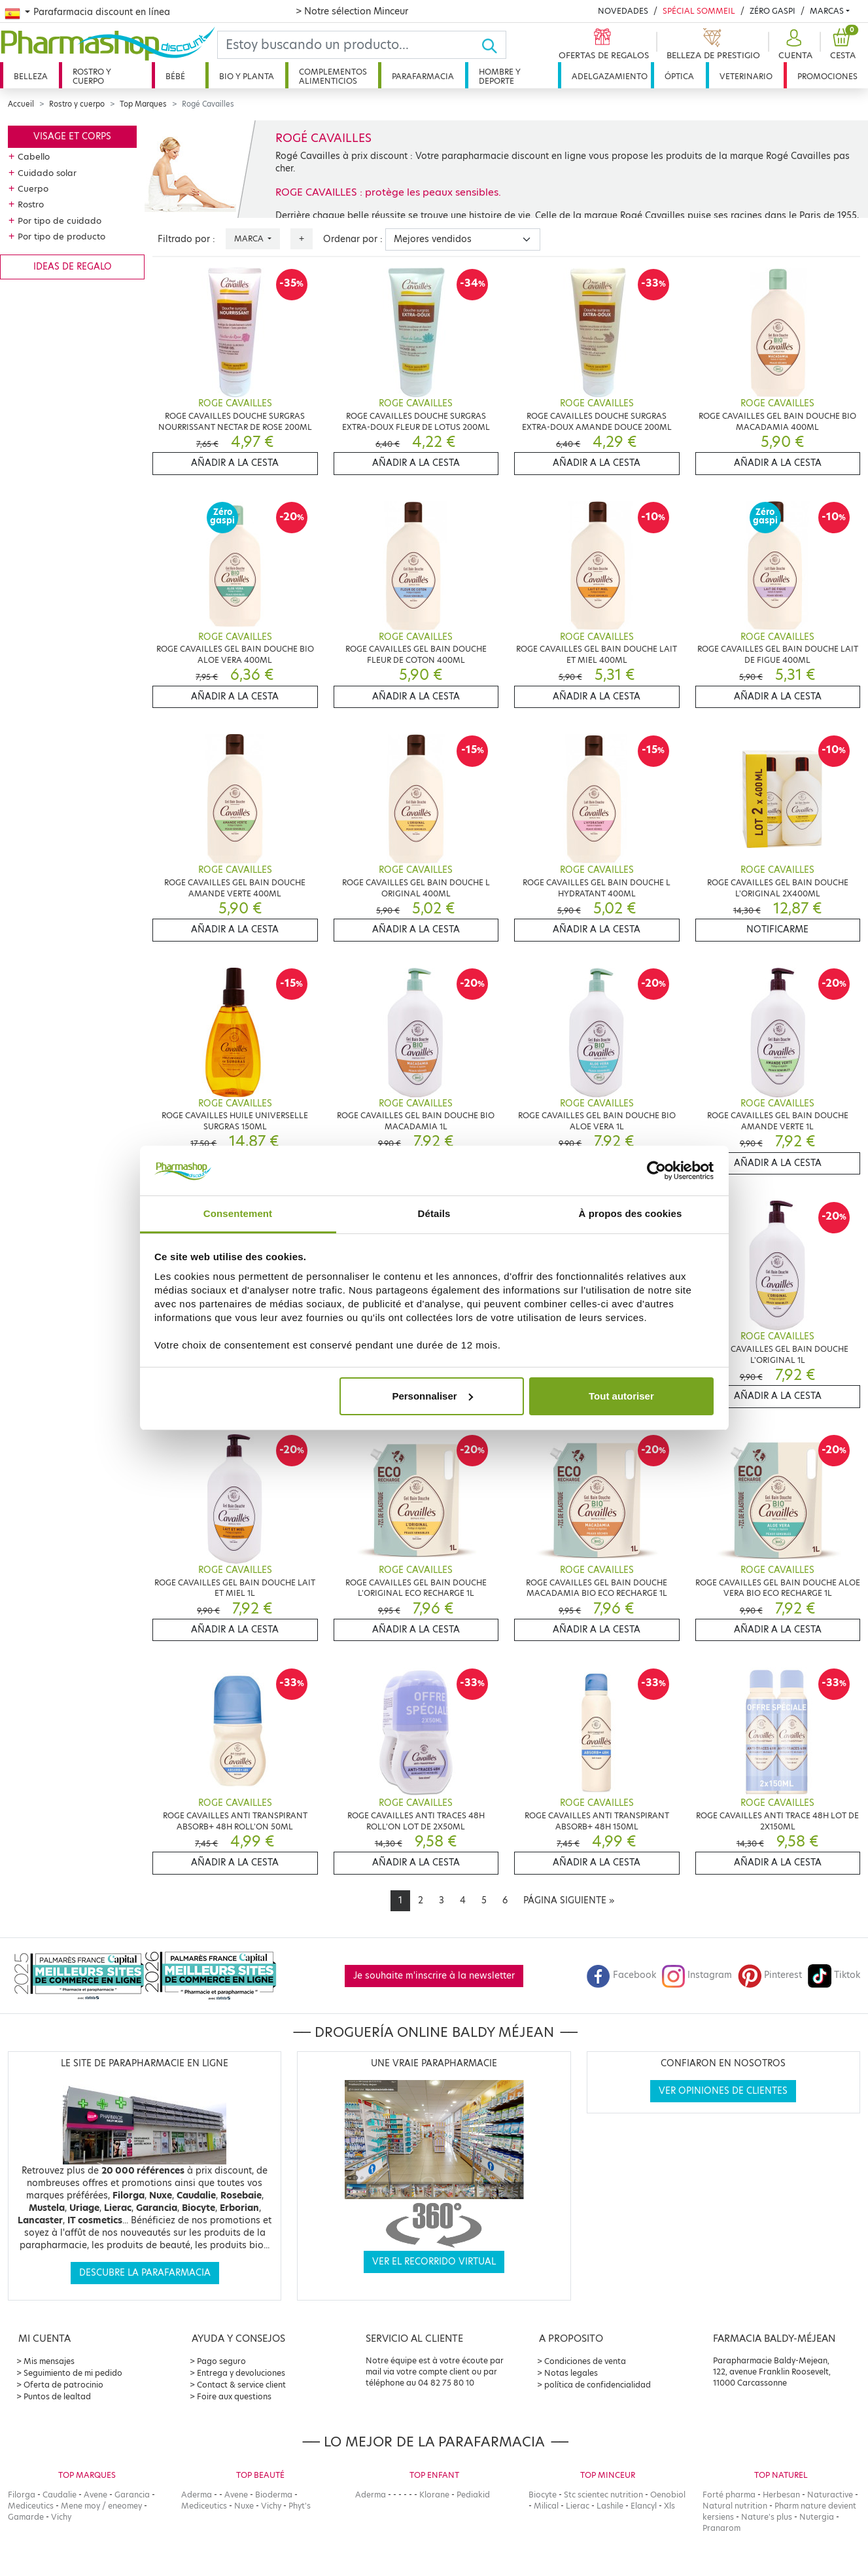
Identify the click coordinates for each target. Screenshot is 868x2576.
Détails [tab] (434, 1213)
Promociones (827, 76)
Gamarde (26, 2516)
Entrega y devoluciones (241, 2372)
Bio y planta (246, 76)
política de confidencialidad (597, 2384)
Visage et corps (72, 136)
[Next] (568, 1900)
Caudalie (60, 2494)
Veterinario (746, 76)
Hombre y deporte (500, 76)
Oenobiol (668, 2494)
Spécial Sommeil (699, 10)
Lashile (610, 2505)
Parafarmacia (423, 76)
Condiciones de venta (585, 2361)
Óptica (679, 76)
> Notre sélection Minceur (352, 11)
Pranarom (721, 2527)
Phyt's (299, 2505)
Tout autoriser (621, 1396)
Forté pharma (729, 2494)
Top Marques (143, 104)
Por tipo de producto (61, 236)
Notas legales (571, 2372)
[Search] (349, 45)
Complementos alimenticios (333, 76)
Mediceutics (31, 2505)
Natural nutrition (735, 2505)
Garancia (132, 2494)
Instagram (696, 1975)
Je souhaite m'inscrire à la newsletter (434, 1975)
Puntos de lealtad (57, 2396)
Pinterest (770, 1975)
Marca (250, 238)
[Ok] (493, 45)
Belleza (31, 76)
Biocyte (543, 2494)
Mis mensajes (49, 2361)
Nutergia (816, 2516)
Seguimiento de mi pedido (73, 2372)
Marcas (827, 10)
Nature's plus (766, 2516)
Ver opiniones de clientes (723, 2091)
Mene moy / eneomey (101, 2505)
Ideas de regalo (72, 266)
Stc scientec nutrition (603, 2494)
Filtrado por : (186, 239)
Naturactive (830, 2494)
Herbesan (781, 2494)
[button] (794, 45)
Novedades (623, 10)
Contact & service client (241, 2384)
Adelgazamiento (610, 76)
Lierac (577, 2505)
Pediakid (473, 2494)
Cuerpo (33, 188)
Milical (546, 2505)
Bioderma (273, 2494)
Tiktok (834, 1975)
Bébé (175, 76)
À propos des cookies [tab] (630, 1213)
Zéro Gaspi (772, 10)
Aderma (196, 2494)
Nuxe (244, 2505)
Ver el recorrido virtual (434, 2261)
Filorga (21, 2494)
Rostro (31, 204)
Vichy (61, 2516)
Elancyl (644, 2505)
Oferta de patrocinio (63, 2384)
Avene (95, 2494)
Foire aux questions (234, 2396)
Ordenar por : (353, 239)
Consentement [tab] (237, 1213)
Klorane (434, 2494)
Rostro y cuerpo (92, 76)
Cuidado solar (47, 173)
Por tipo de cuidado (59, 220)
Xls (669, 2505)
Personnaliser (432, 1396)
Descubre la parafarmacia (145, 2273)
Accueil (21, 104)
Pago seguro (221, 2361)
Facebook (621, 1975)
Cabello (34, 156)
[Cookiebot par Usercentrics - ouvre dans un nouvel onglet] (656, 1170)
